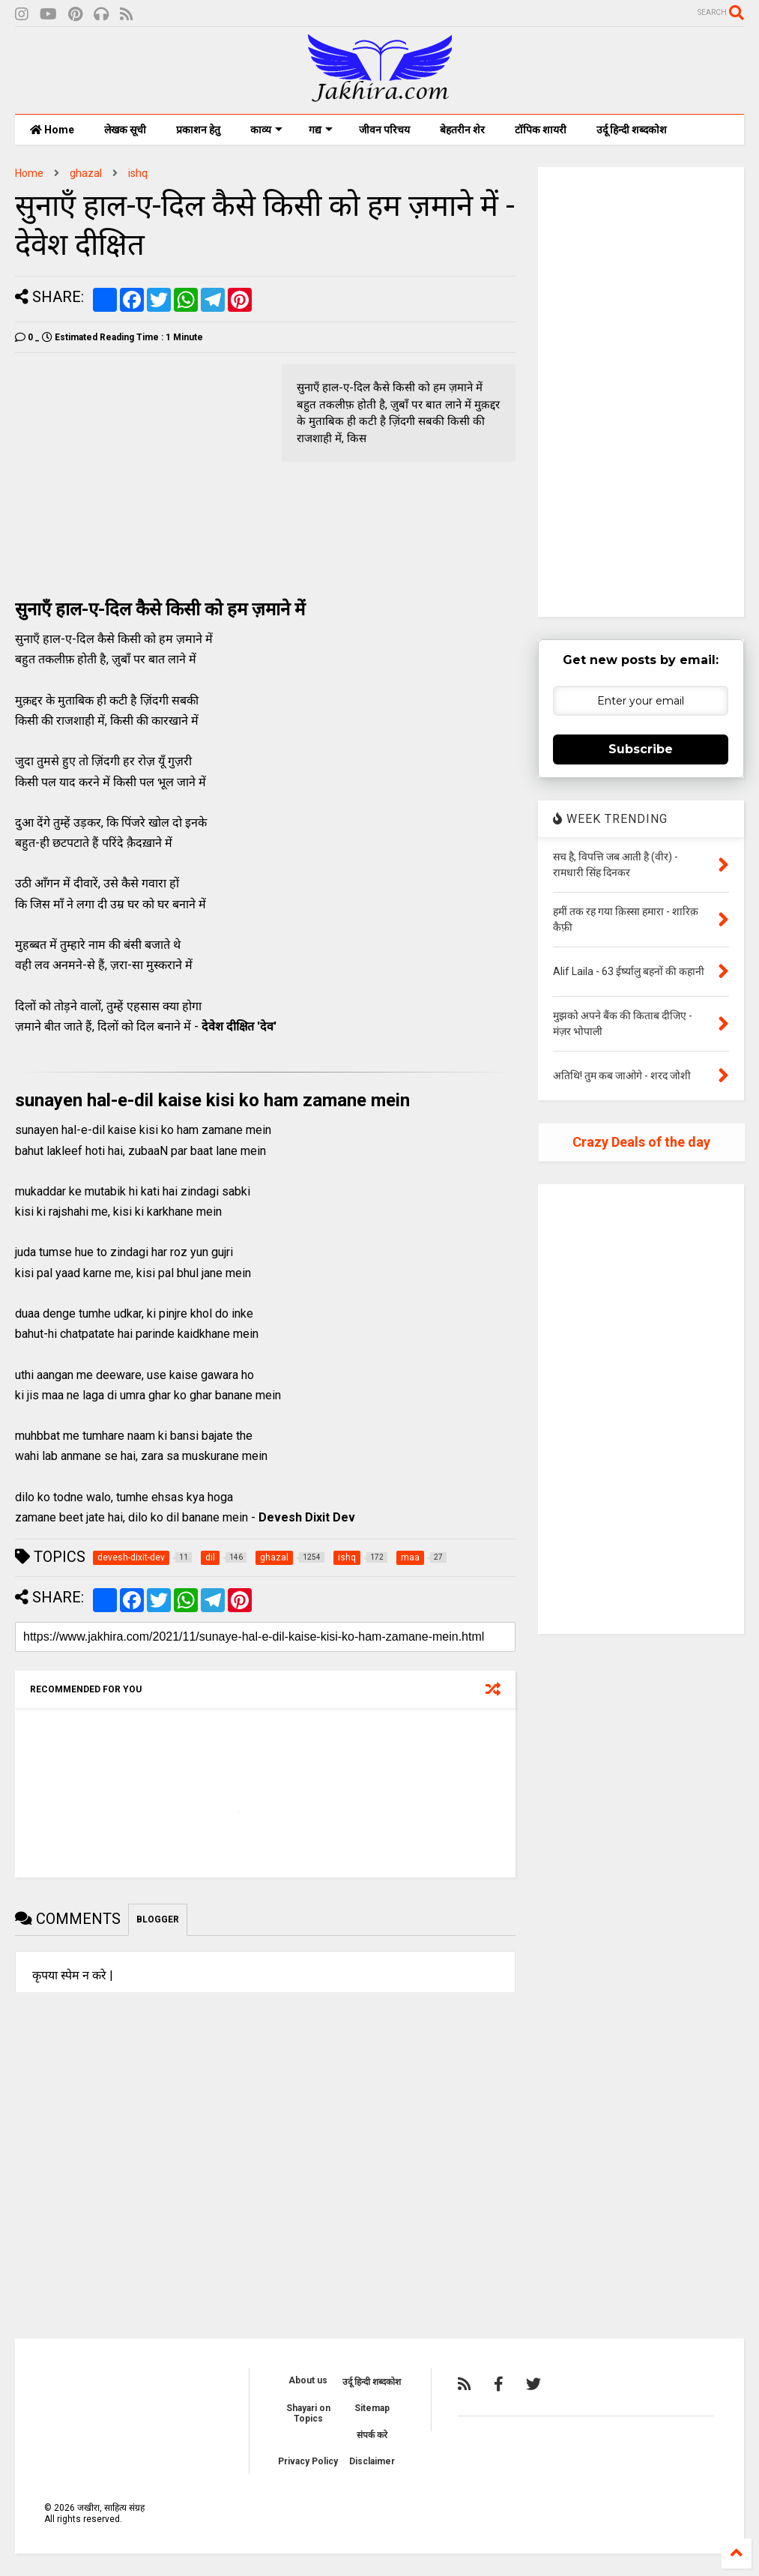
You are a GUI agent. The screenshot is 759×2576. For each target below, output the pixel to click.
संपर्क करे (372, 2435)
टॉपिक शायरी (540, 130)
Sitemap (372, 2408)
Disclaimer (372, 2461)
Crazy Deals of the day (641, 1142)
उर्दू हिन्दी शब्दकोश (631, 130)
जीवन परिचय (384, 130)
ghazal (86, 173)
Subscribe (640, 749)
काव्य (266, 130)
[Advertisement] (141, 469)
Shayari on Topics (308, 2413)
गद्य (321, 130)
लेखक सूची (125, 130)
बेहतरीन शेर (462, 130)
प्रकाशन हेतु (198, 130)
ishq (138, 173)
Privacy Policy (308, 2461)
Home (52, 130)
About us (307, 2380)
